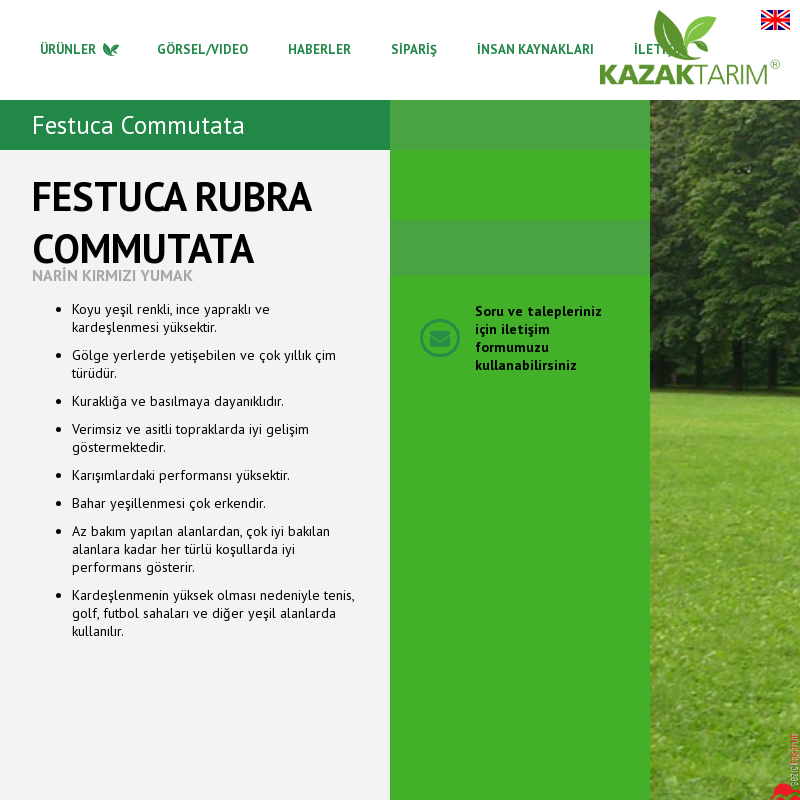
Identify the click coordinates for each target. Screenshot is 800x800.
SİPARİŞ (414, 49)
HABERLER (319, 49)
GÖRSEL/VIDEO (202, 49)
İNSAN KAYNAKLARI (535, 49)
